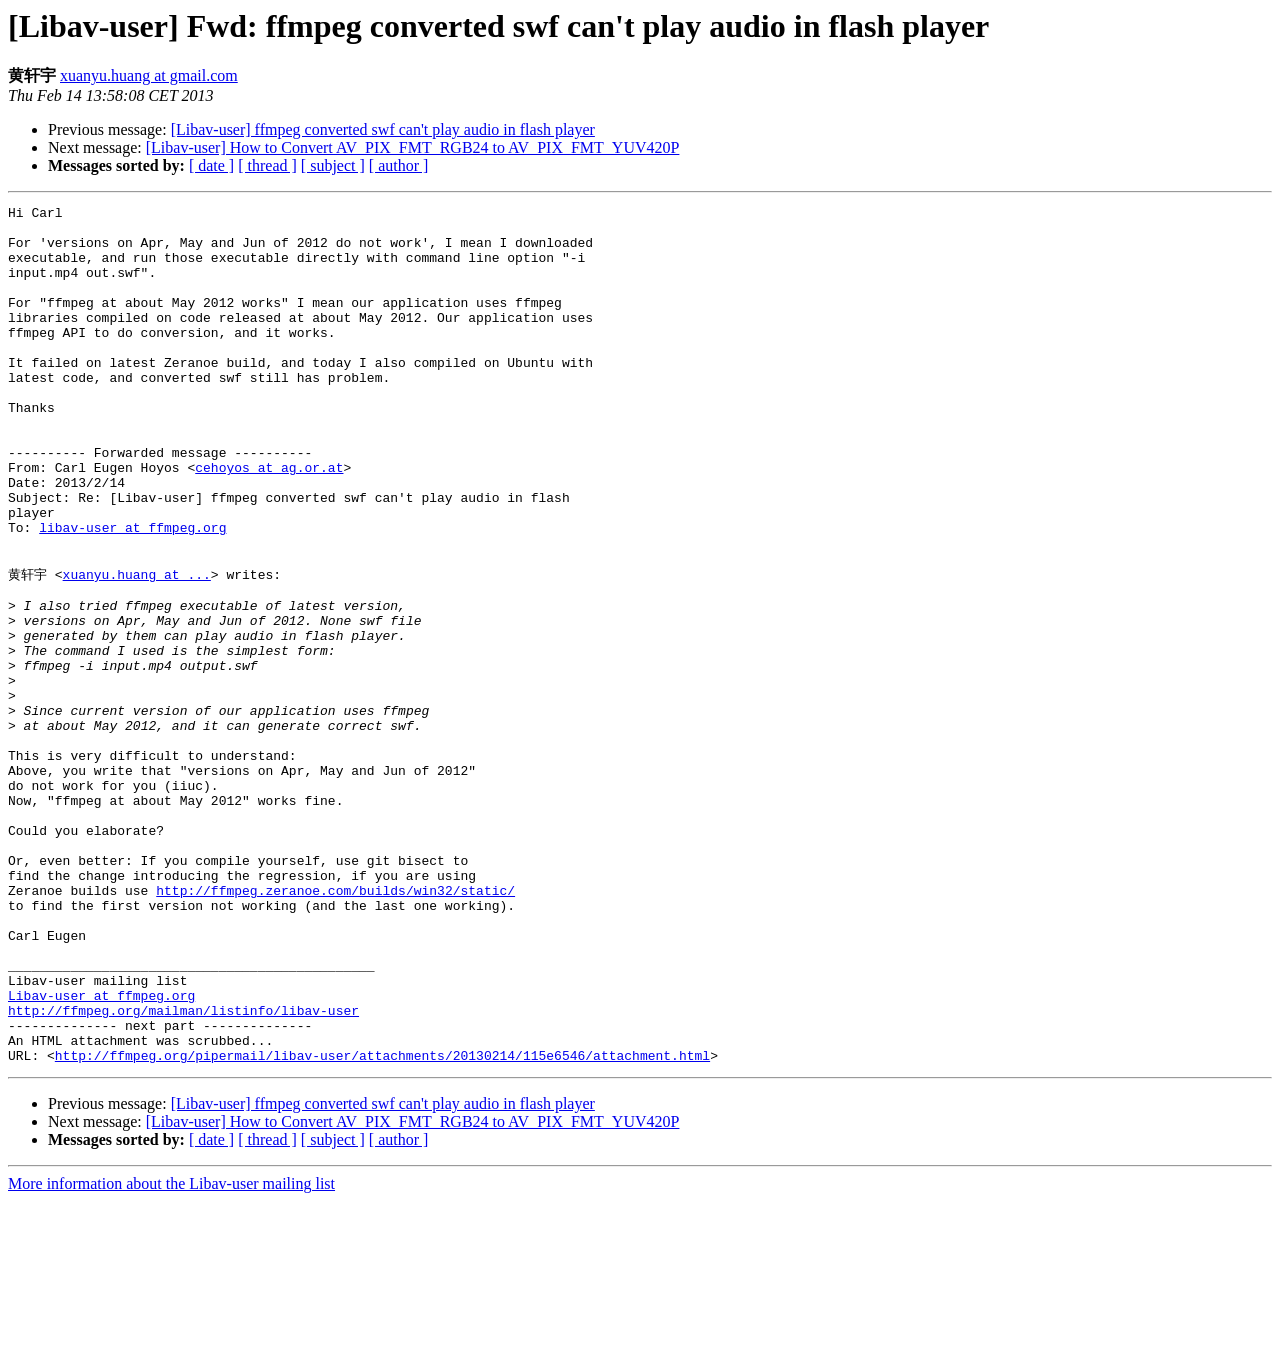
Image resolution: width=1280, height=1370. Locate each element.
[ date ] (211, 165)
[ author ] (399, 165)
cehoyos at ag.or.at (269, 521)
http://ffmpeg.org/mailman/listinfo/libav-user (183, 1170)
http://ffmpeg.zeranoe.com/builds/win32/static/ (335, 1026)
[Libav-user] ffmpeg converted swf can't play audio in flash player (383, 129)
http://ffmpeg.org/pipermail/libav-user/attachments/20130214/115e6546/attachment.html (382, 1224)
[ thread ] (267, 165)
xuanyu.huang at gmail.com (149, 75)
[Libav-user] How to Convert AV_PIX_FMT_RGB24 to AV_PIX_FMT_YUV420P (413, 147)
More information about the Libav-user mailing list (171, 1352)
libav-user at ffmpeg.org (132, 593)
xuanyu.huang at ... (137, 647)
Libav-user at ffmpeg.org (101, 1152)
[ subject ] (333, 165)
